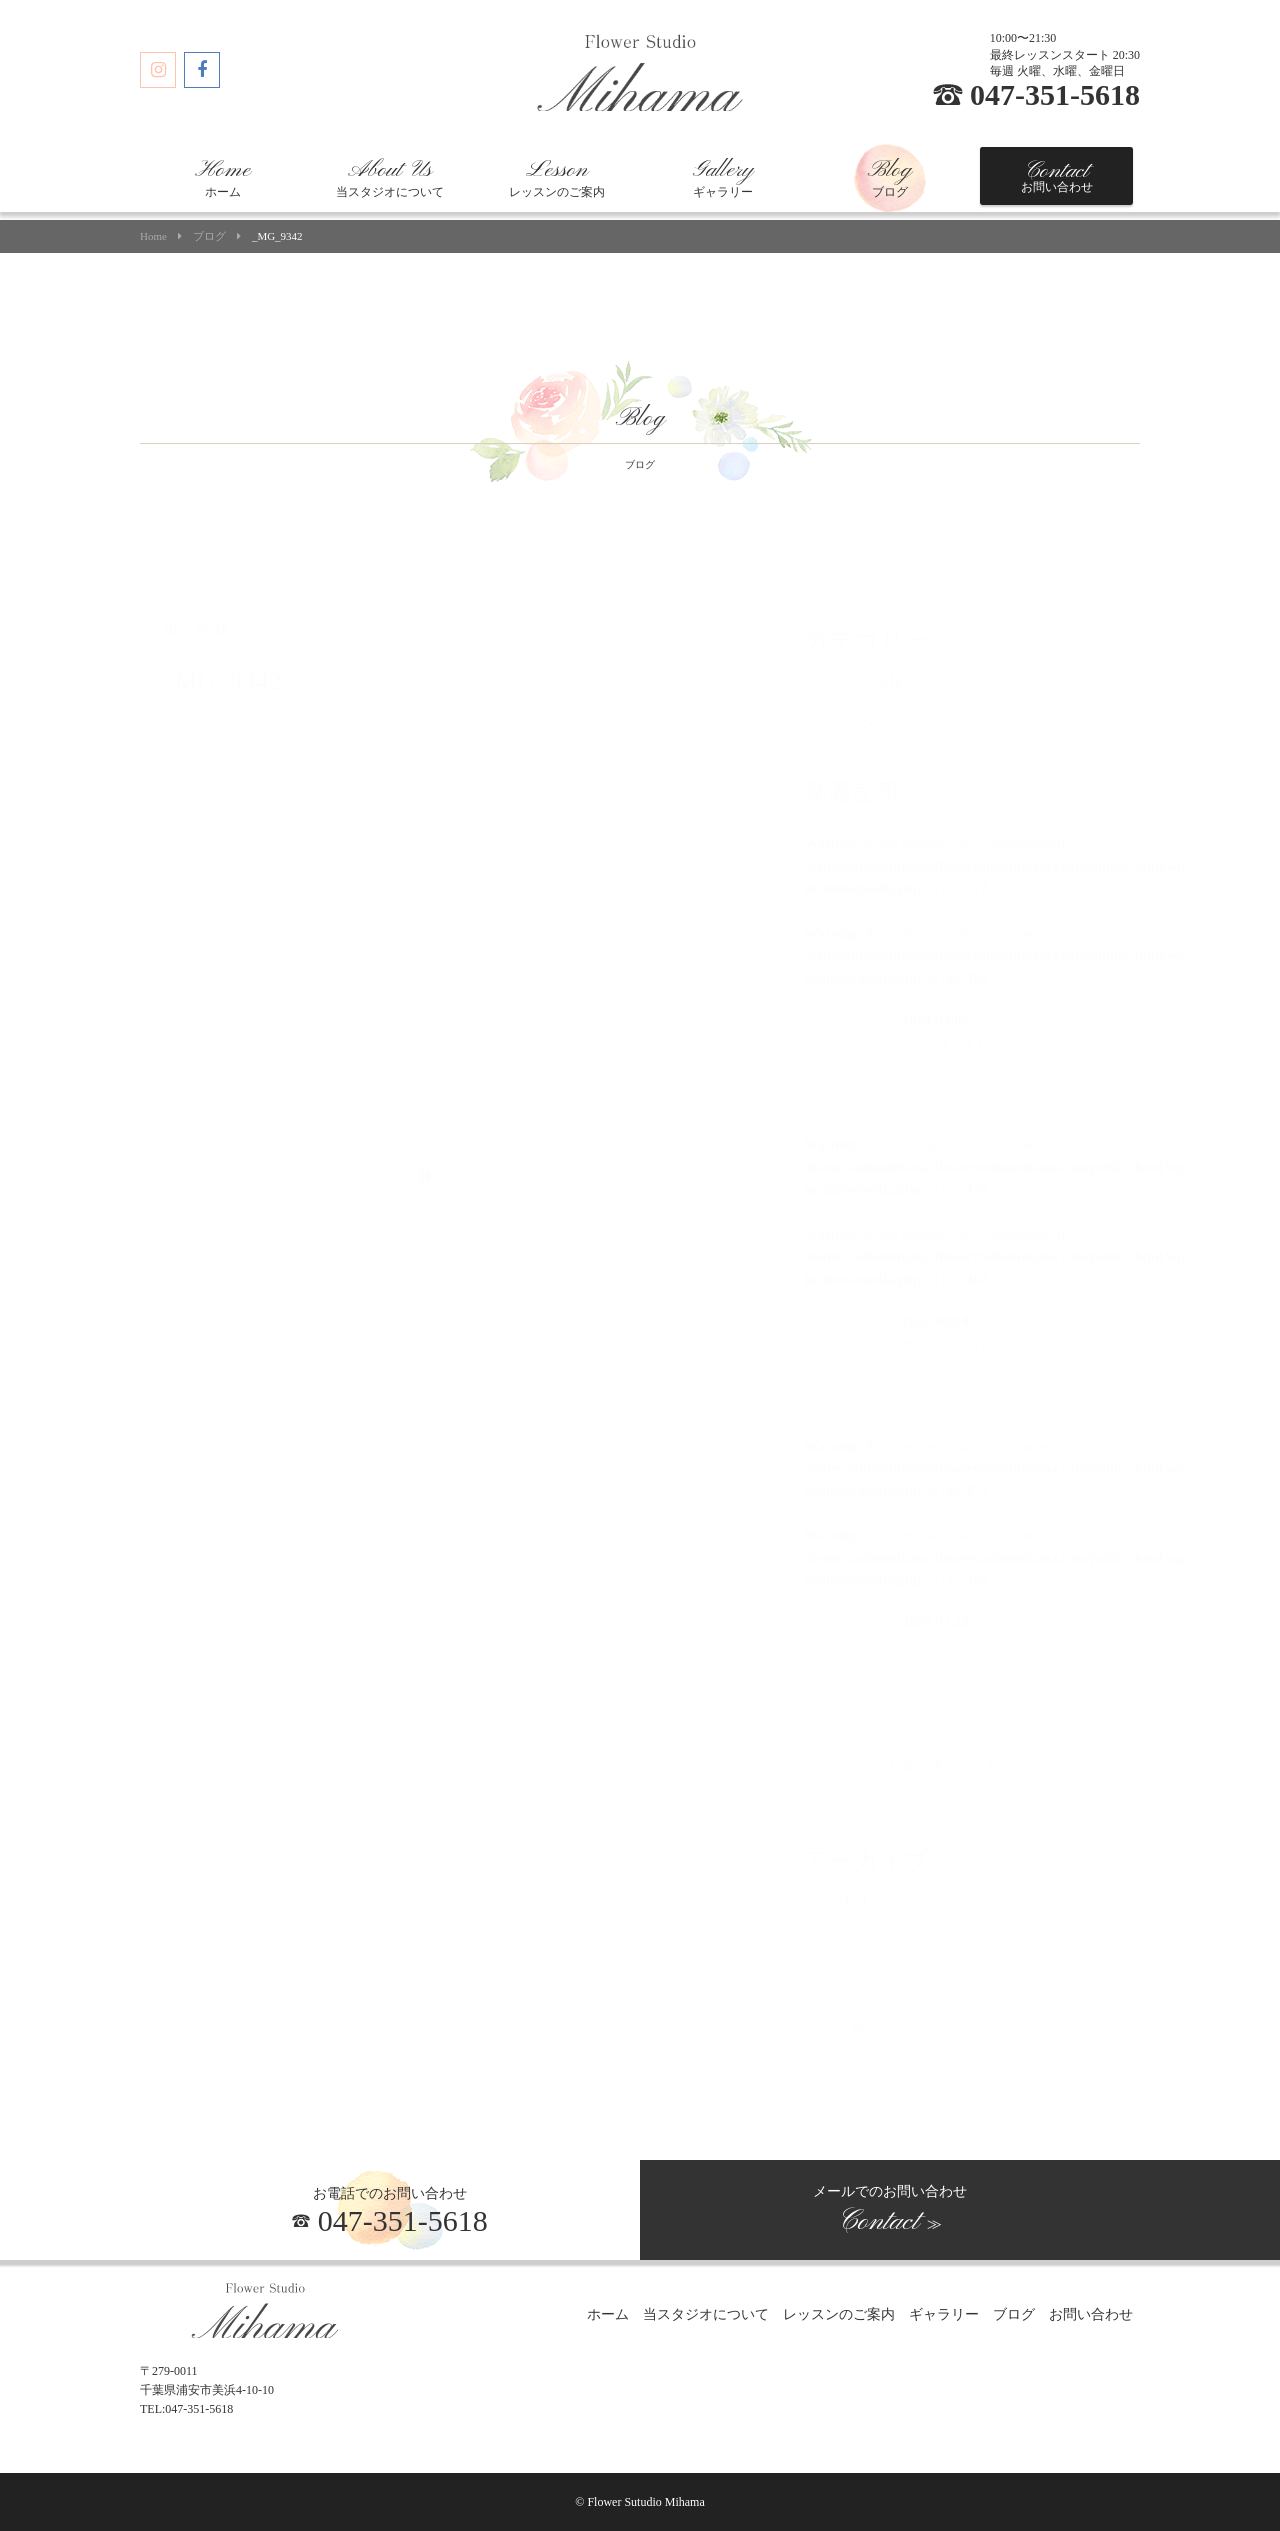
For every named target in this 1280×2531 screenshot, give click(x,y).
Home (153, 236)
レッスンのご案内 (557, 178)
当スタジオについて (390, 178)
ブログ (890, 178)
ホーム (223, 178)
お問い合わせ (1057, 176)
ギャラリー (723, 178)
